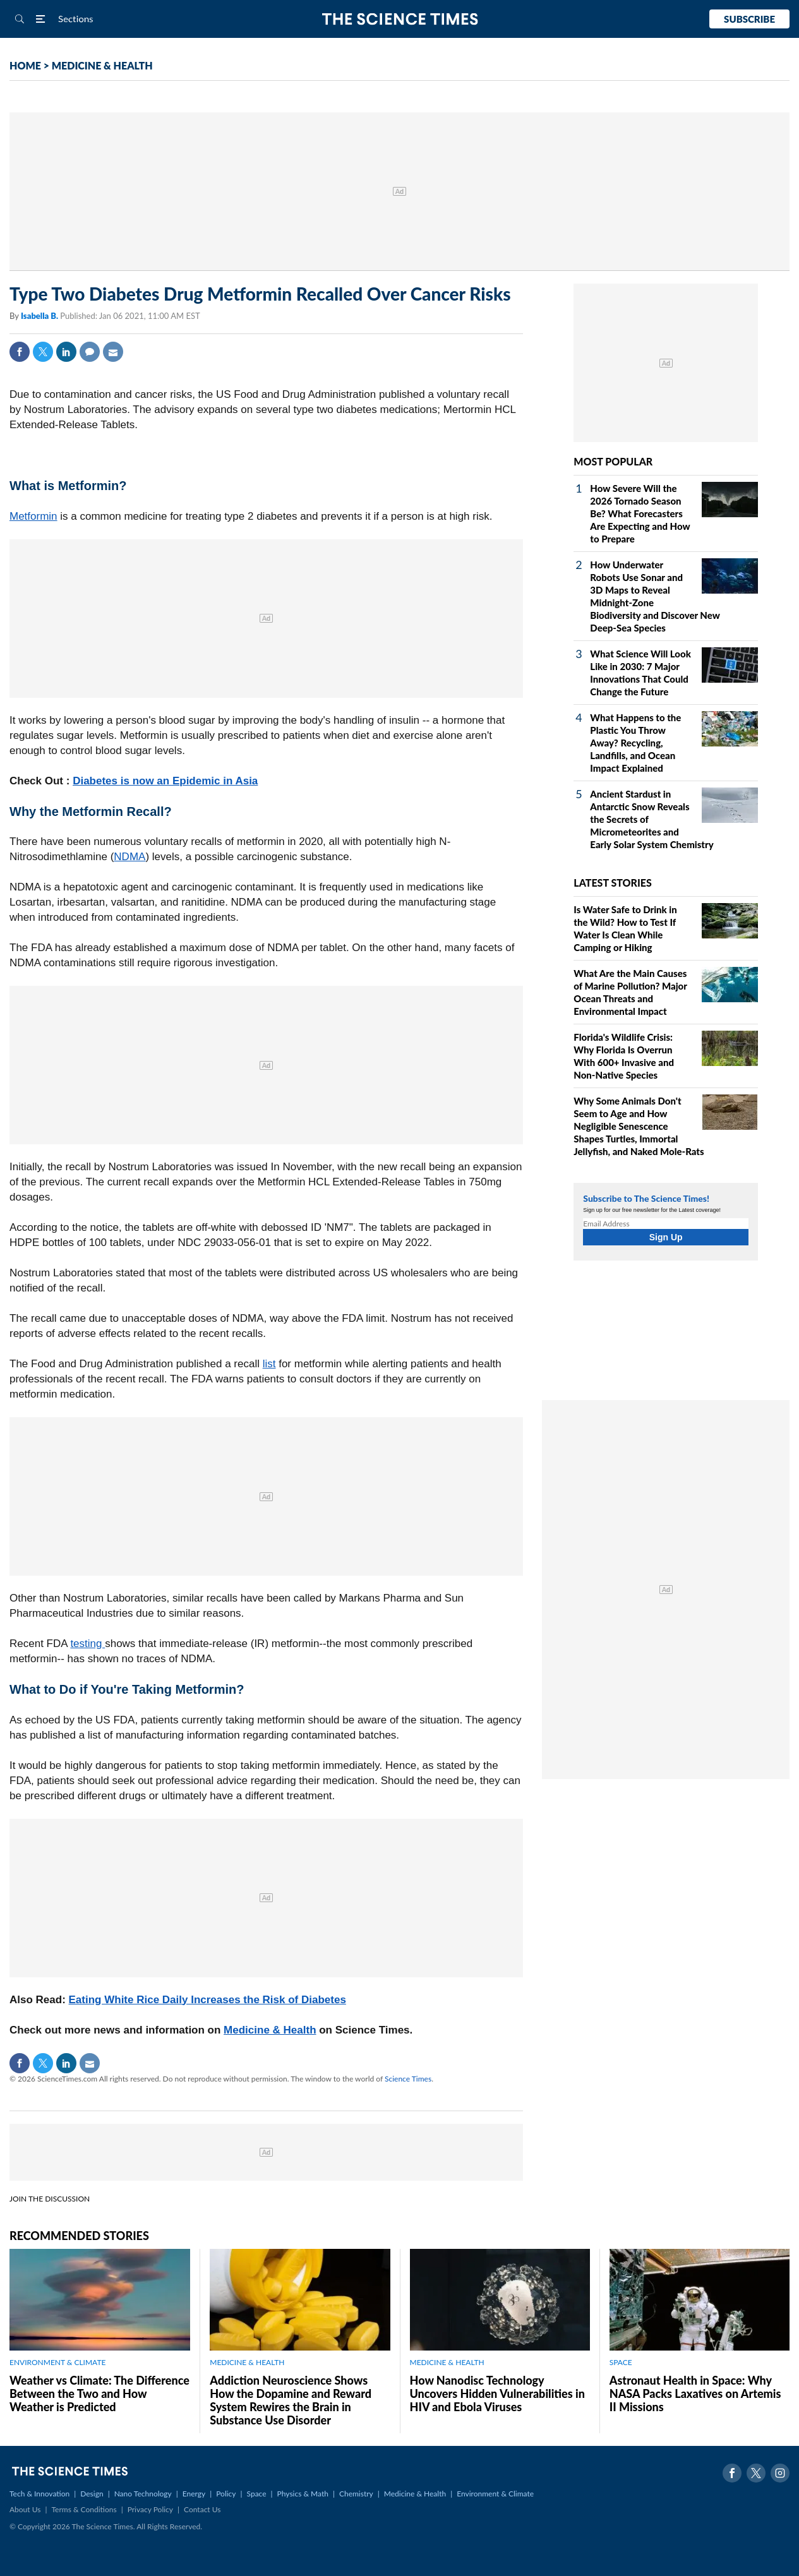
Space (257, 2493)
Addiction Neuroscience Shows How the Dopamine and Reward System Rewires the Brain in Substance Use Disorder (290, 2400)
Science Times (408, 2078)
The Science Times (399, 19)
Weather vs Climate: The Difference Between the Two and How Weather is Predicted (99, 2393)
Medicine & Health (270, 2030)
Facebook (19, 352)
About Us (24, 2509)
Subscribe (749, 19)
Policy (226, 2493)
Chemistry (356, 2493)
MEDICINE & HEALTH (102, 65)
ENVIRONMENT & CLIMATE (57, 2362)
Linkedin (66, 352)
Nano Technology (143, 2493)
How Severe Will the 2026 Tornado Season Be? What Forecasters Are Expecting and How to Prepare (640, 513)
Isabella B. (40, 316)
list (269, 1364)
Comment (90, 352)
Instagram (780, 2473)
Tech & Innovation (39, 2493)
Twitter (43, 352)
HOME (25, 65)
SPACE (621, 2362)
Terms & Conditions (83, 2509)
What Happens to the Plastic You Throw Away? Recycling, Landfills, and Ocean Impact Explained (635, 743)
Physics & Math (302, 2493)
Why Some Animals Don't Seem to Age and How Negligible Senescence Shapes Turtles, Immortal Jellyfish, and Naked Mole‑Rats (639, 1126)
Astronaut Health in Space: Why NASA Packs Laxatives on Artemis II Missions (695, 2393)
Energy (194, 2493)
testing (87, 1644)
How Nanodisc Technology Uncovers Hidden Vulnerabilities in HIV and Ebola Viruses (497, 2393)
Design (91, 2493)
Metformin (33, 516)
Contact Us (202, 2509)
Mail (113, 352)
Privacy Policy (150, 2509)
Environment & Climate (495, 2493)
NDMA (129, 857)
